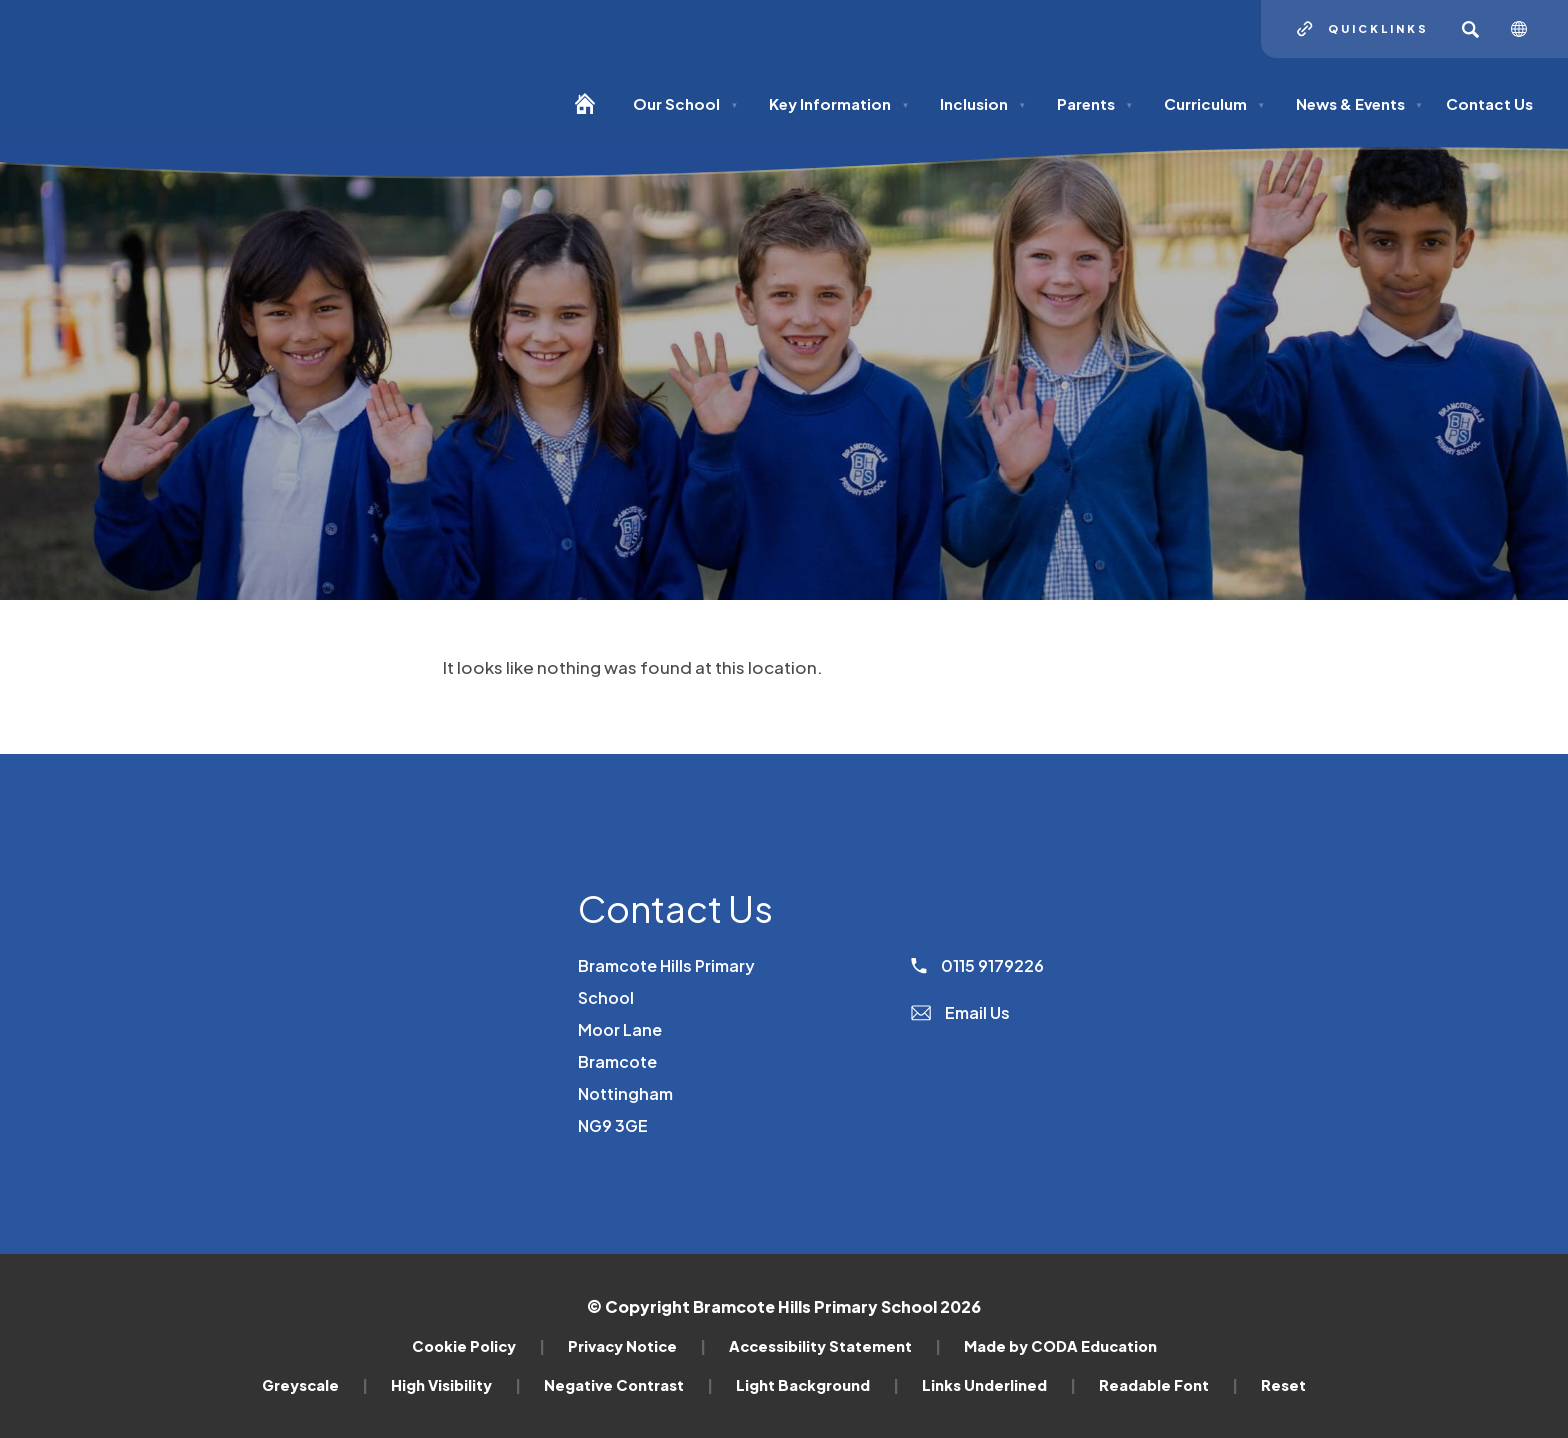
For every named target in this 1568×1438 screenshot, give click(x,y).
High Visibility (456, 1385)
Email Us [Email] (960, 1012)
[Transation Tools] (1526, 29)
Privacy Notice (637, 1346)
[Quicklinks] (1363, 29)
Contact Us (1489, 103)
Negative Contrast (628, 1385)
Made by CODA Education (1060, 1346)
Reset (1283, 1385)
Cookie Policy (478, 1346)
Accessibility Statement (835, 1346)
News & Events (1359, 103)
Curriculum (1214, 103)
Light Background (817, 1385)
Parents (1095, 103)
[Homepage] (592, 112)
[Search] (1470, 29)
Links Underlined (999, 1385)
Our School (685, 103)
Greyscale (315, 1385)
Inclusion (983, 103)
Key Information (839, 103)
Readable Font (1168, 1385)
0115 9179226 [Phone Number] (977, 965)
